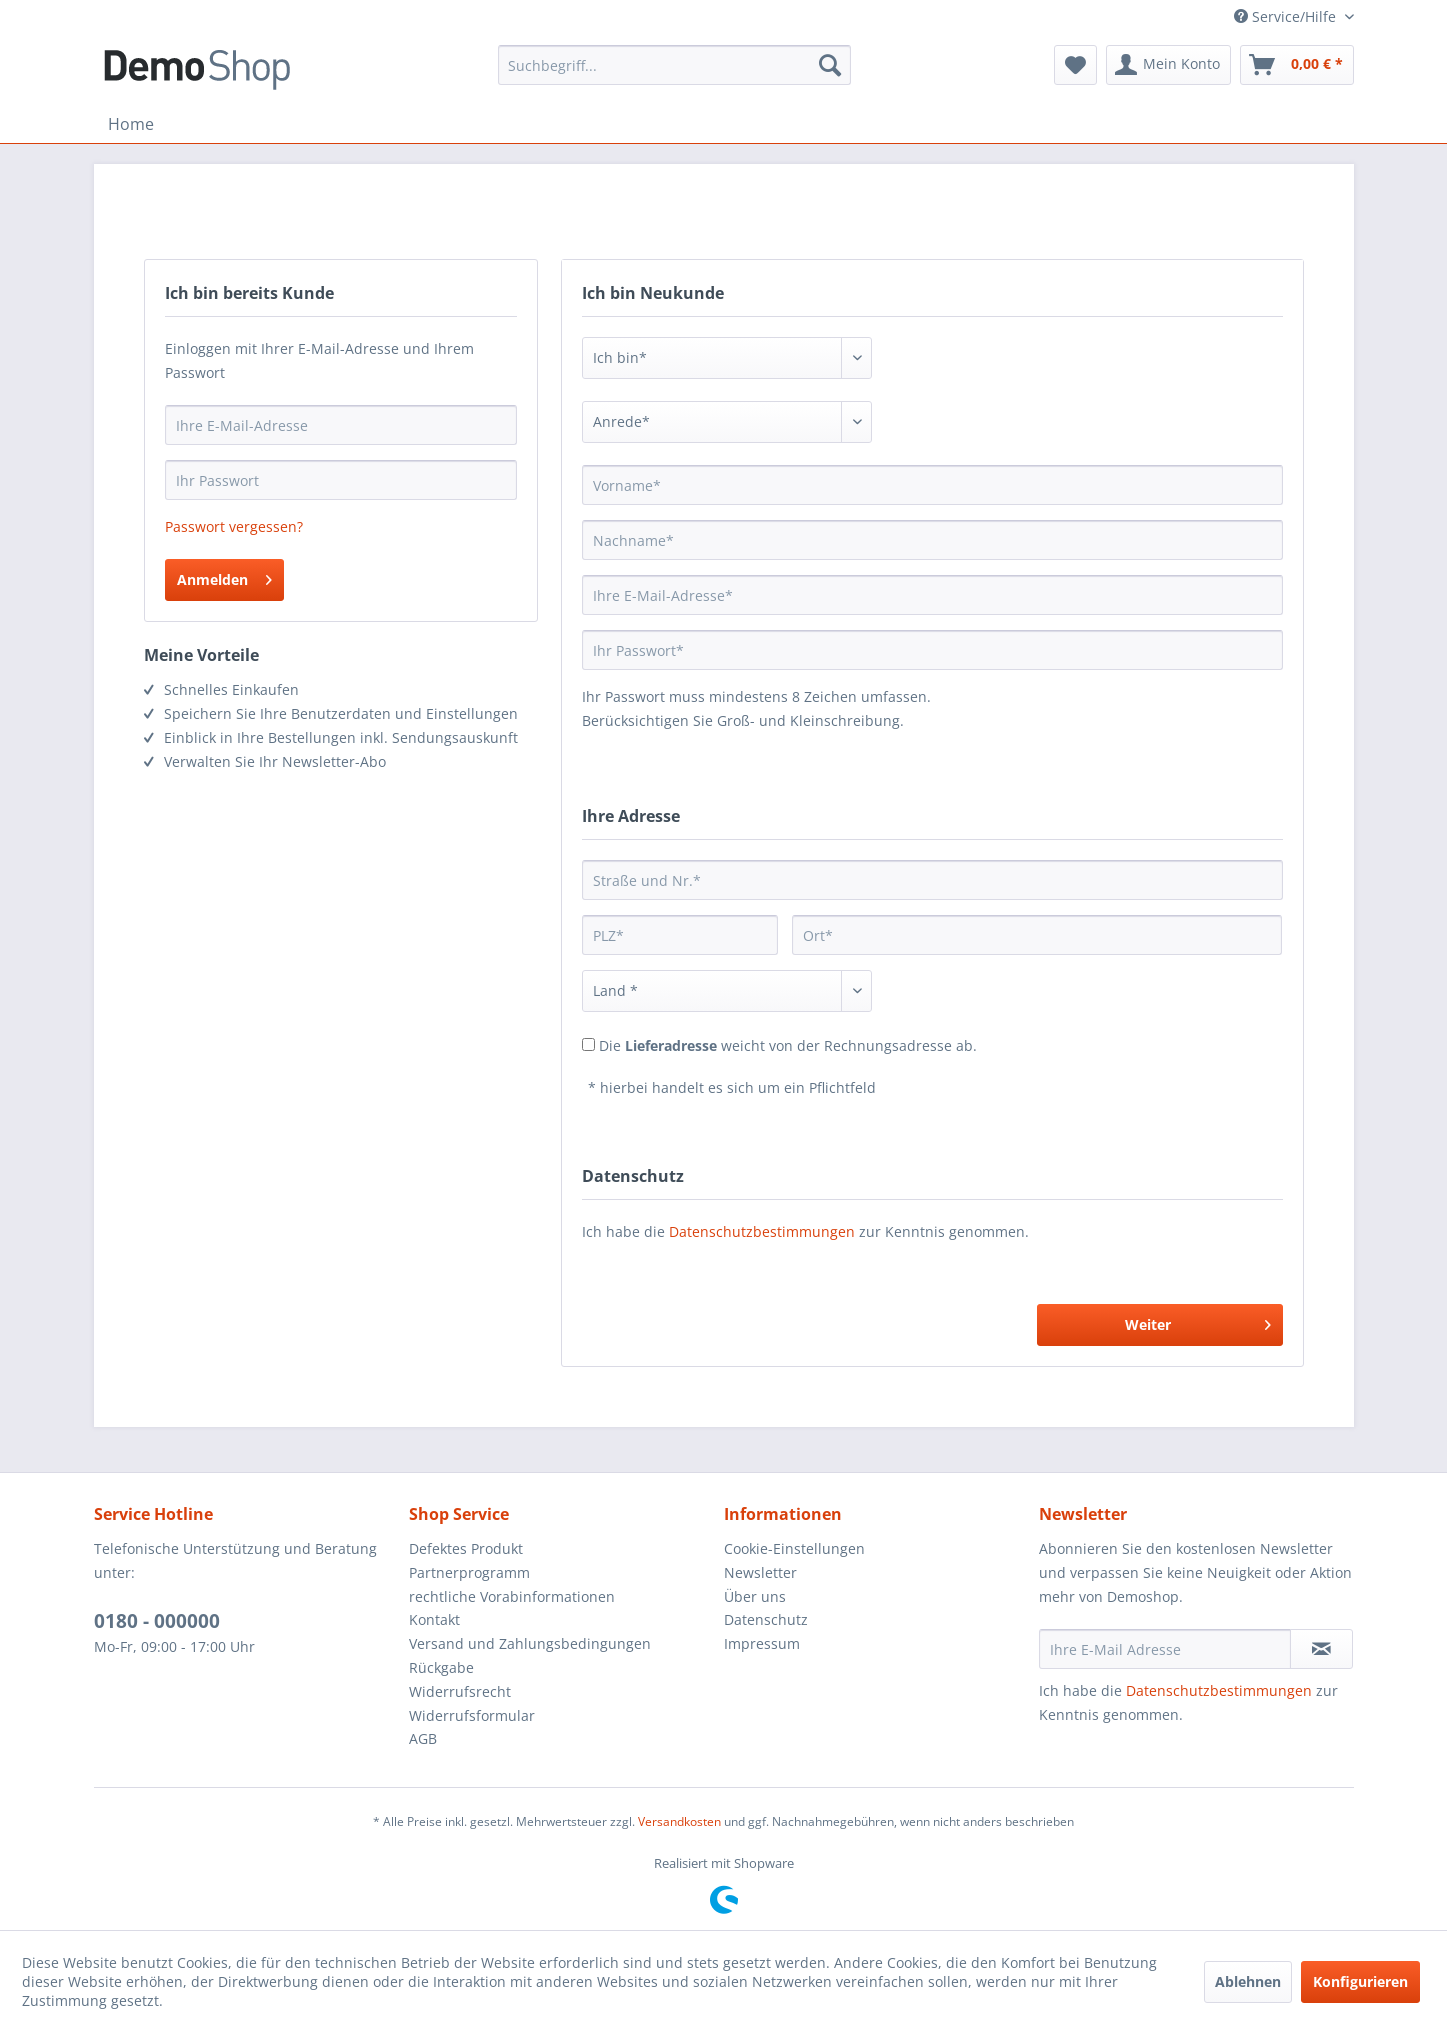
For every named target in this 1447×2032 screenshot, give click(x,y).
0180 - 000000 (157, 1621)
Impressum (762, 1643)
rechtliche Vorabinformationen (512, 1596)
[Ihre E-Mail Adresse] (1165, 1649)
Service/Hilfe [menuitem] (1287, 16)
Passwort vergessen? (234, 526)
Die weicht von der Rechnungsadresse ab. (788, 1045)
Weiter (1198, 1321)
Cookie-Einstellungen (794, 1548)
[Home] (131, 124)
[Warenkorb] (1297, 65)
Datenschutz (766, 1619)
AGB (423, 1738)
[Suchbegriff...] (674, 65)
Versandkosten (679, 1821)
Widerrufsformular (472, 1715)
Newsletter (760, 1572)
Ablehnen (1248, 1981)
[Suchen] (830, 65)
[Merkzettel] (1075, 65)
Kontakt (434, 1619)
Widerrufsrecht (460, 1691)
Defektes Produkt (466, 1548)
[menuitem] (674, 65)
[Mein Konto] (1168, 65)
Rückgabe (441, 1667)
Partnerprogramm (469, 1572)
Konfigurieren (1360, 1981)
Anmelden (224, 576)
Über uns (755, 1596)
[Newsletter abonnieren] (1321, 1649)
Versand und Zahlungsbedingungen (530, 1643)
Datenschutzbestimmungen (762, 1231)
